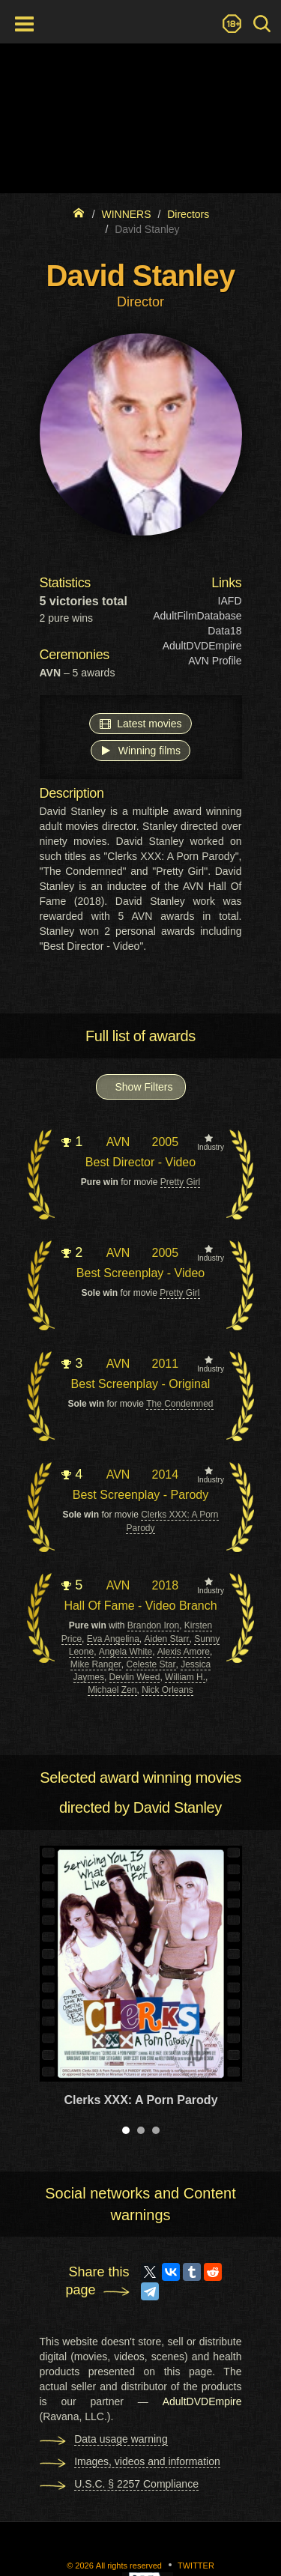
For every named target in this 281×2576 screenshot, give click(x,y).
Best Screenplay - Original (141, 1384)
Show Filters (144, 1087)
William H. (185, 1677)
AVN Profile (214, 661)
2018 (164, 1585)
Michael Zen (112, 1690)
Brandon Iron (153, 1625)
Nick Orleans (167, 1690)
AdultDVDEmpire (202, 646)
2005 (164, 1142)
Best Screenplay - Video (140, 1273)
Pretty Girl (180, 1182)
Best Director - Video (140, 1162)
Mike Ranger (95, 1664)
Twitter (196, 2565)
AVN (118, 1142)
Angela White (125, 1651)
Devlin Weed (134, 1677)
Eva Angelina (113, 1639)
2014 (164, 1474)
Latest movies (140, 723)
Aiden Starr (167, 1639)
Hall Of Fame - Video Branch (140, 1605)
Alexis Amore (183, 1651)
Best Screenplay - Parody (140, 1494)
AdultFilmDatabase (197, 616)
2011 (164, 1363)
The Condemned (179, 1403)
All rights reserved (129, 2565)
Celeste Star (150, 1664)
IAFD (230, 601)
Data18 (224, 631)
